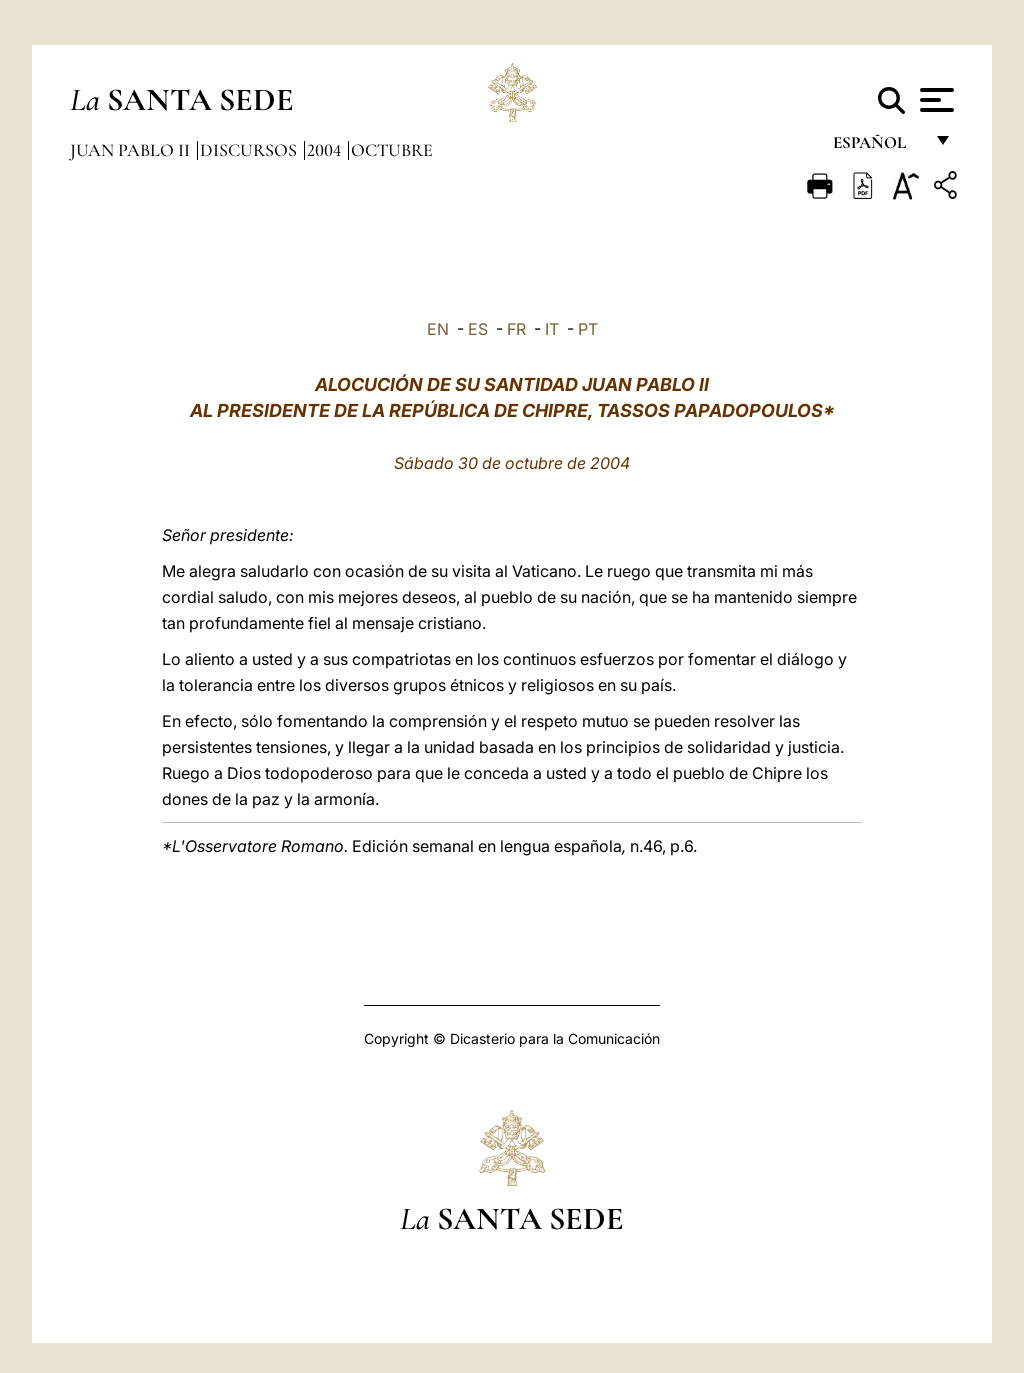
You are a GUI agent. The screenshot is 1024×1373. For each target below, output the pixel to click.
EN (438, 329)
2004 (326, 150)
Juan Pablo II (132, 150)
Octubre (392, 150)
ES (478, 329)
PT (588, 329)
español (877, 147)
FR (516, 329)
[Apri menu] (934, 100)
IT (552, 329)
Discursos (250, 150)
